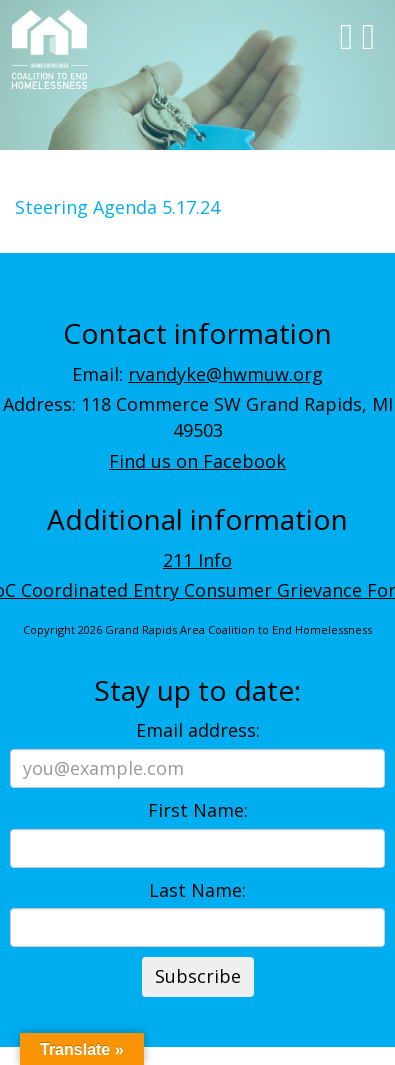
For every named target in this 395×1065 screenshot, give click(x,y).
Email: (197, 374)
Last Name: (197, 890)
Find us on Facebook (197, 461)
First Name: (198, 810)
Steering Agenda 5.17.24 (117, 207)
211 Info (197, 560)
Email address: (198, 730)
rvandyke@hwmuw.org (225, 374)
